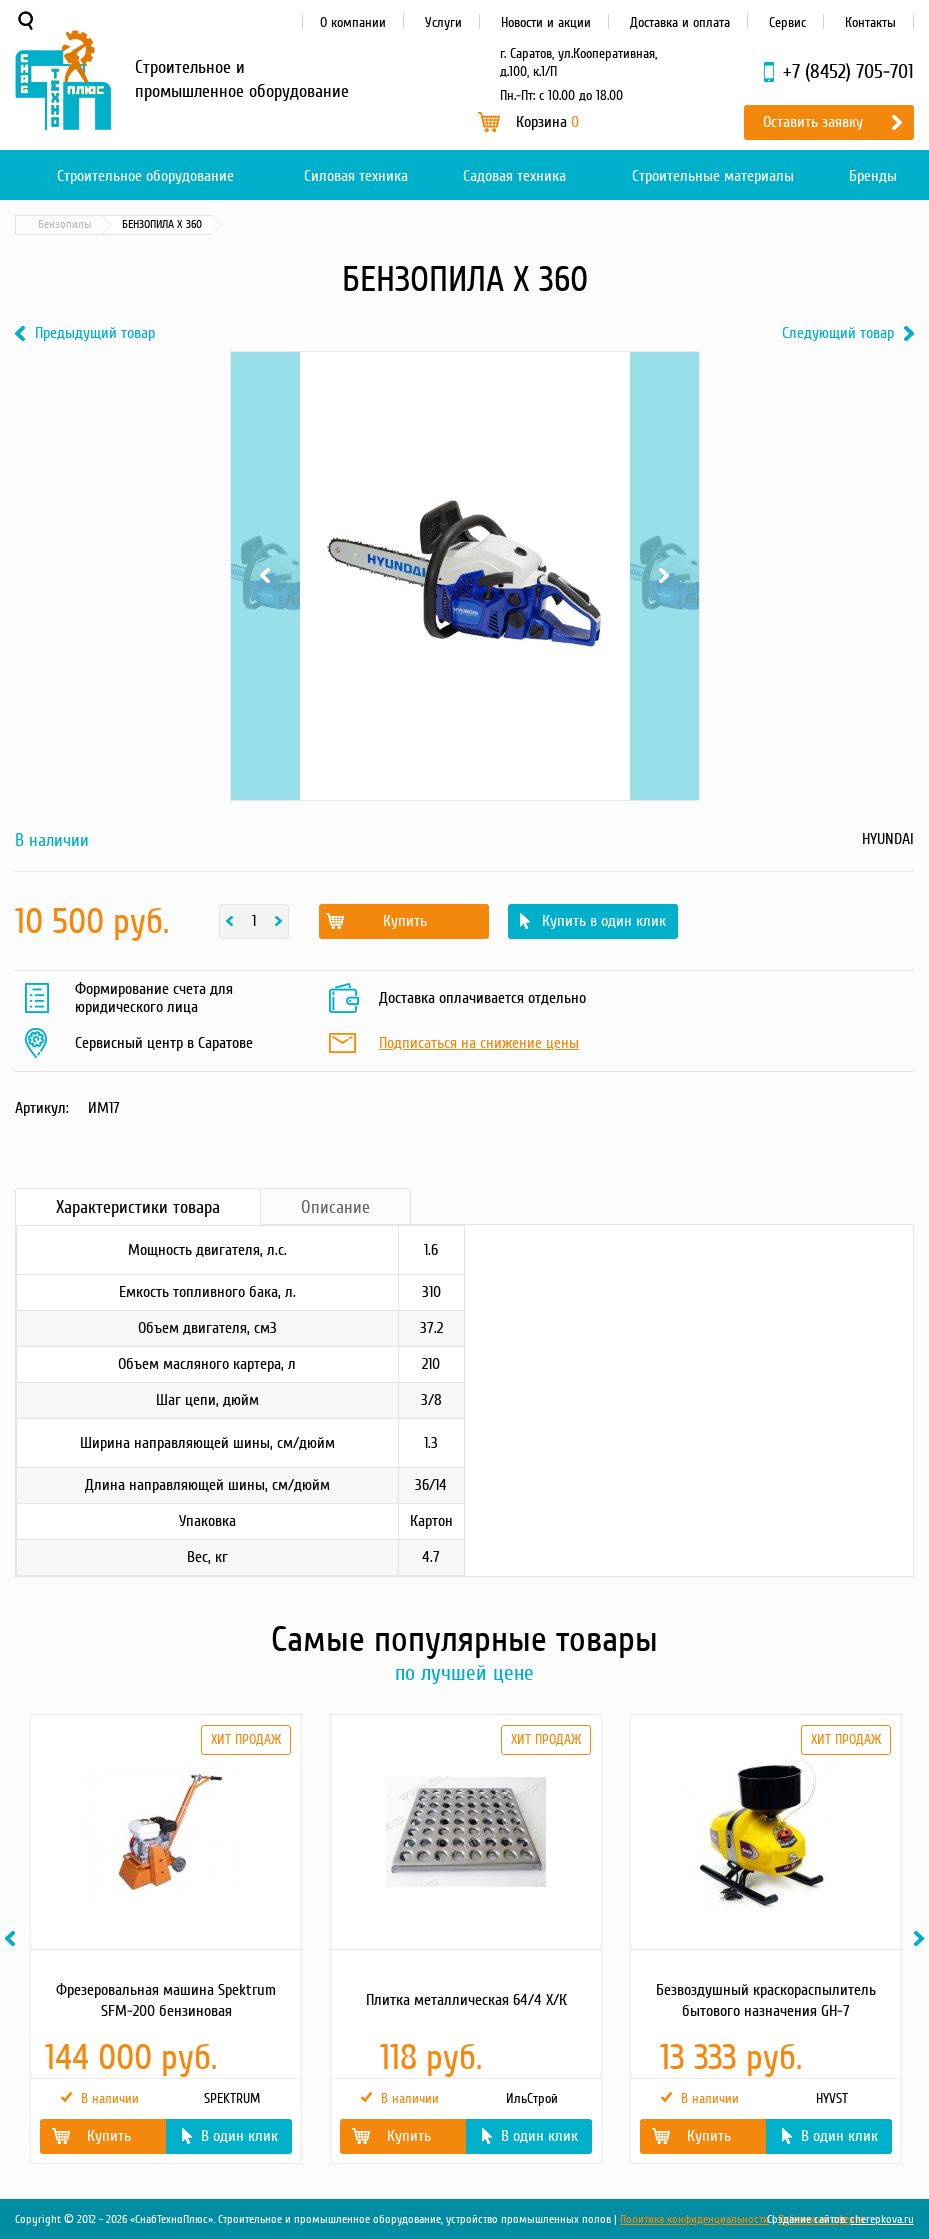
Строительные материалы (713, 176)
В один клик (239, 2136)
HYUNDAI (888, 839)
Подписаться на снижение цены (479, 1044)
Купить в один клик (604, 921)
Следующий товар (838, 333)
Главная (44, 224)
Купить (405, 921)
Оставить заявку (813, 122)
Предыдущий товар (95, 333)
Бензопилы (291, 224)
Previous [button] (13, 1938)
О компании (353, 22)
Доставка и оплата (680, 22)
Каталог (110, 224)
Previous (265, 576)
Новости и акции (546, 22)
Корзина (547, 122)
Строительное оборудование (145, 176)
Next (664, 576)
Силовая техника (356, 176)
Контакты (870, 22)
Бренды (873, 176)
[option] (165, 1939)
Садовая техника (514, 176)
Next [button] (922, 1938)
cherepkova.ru (882, 2219)
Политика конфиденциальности (694, 2219)
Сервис (787, 22)
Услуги (443, 22)
